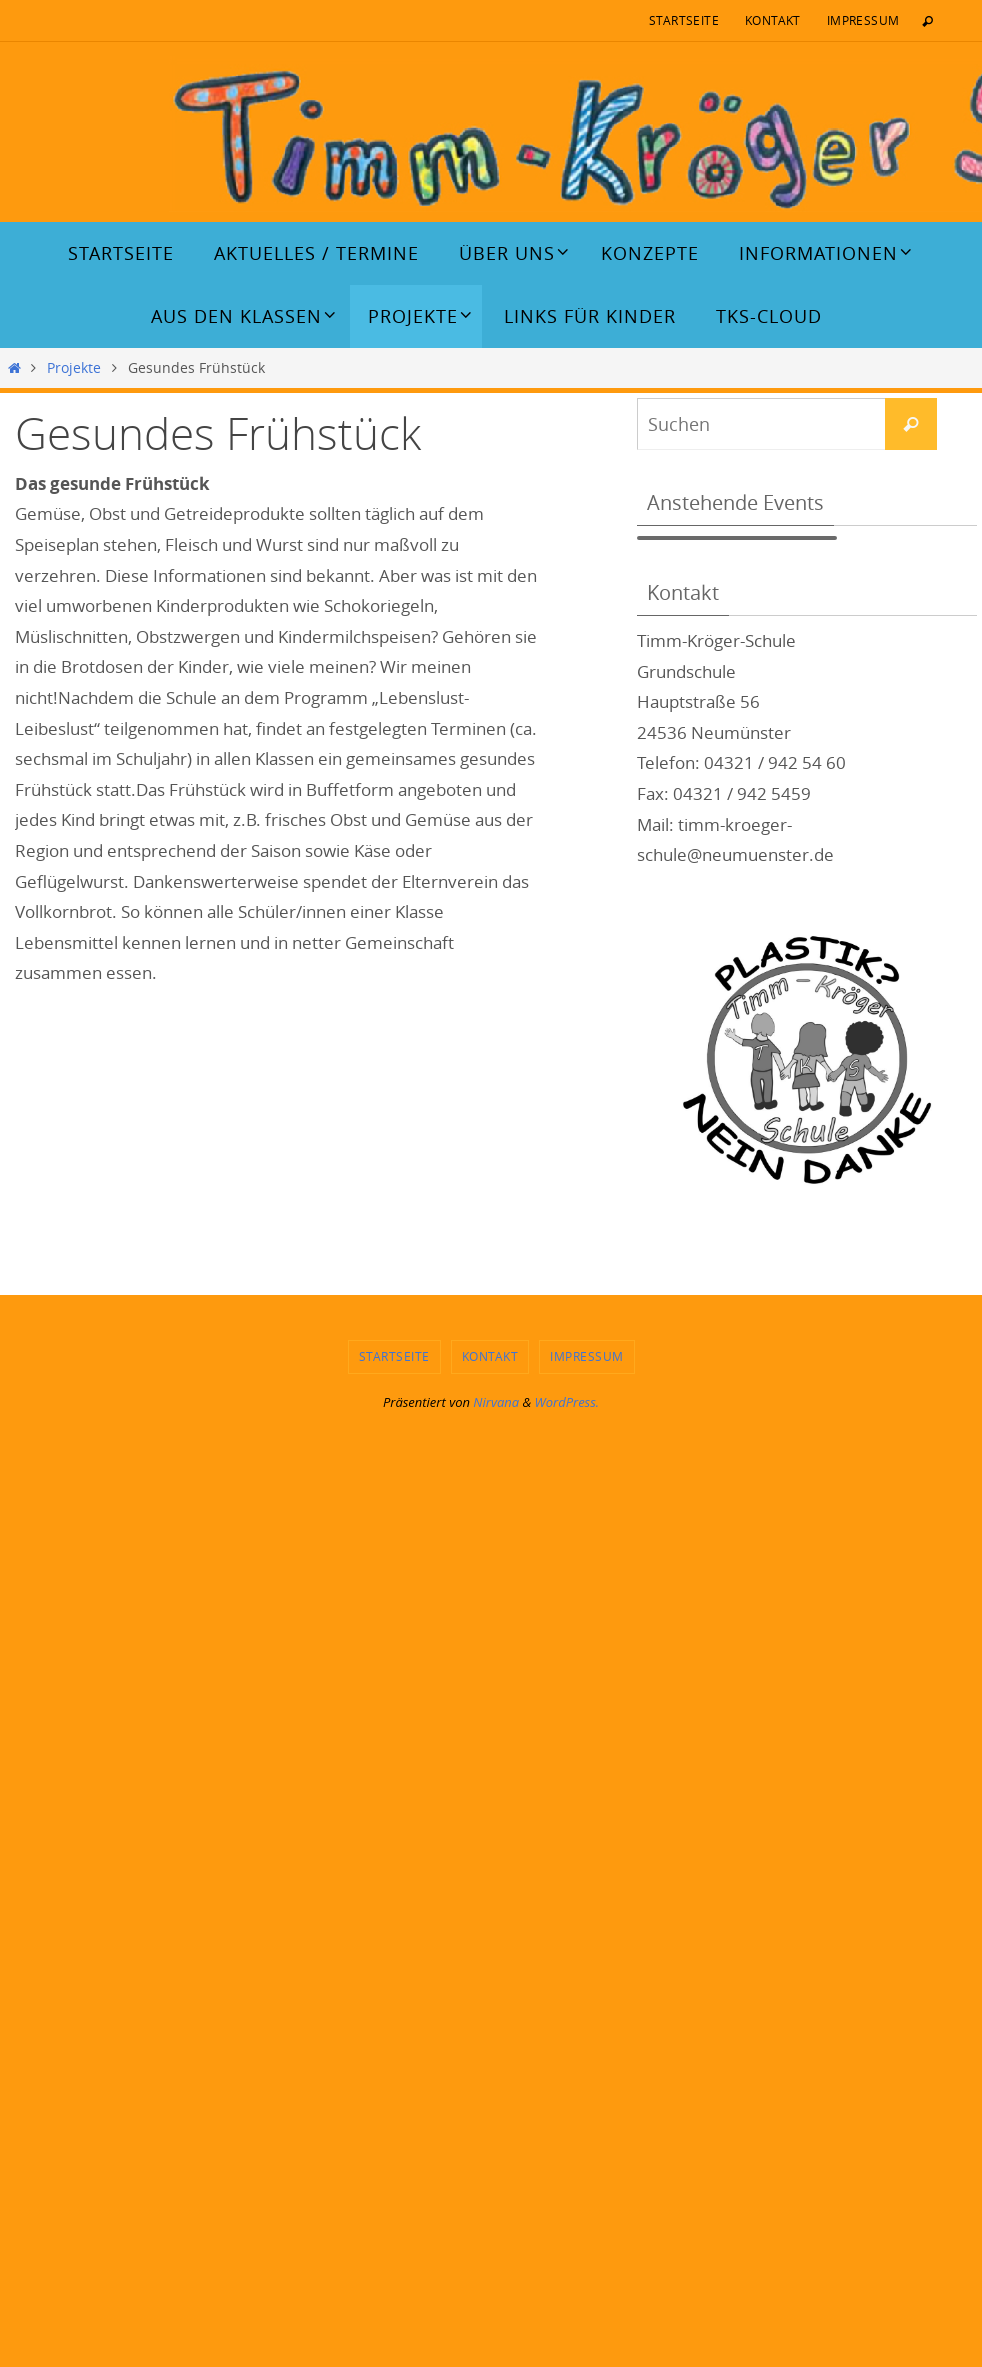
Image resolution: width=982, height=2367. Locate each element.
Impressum (863, 20)
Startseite (684, 20)
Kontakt (773, 20)
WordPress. (567, 1402)
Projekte (74, 368)
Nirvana (496, 1402)
